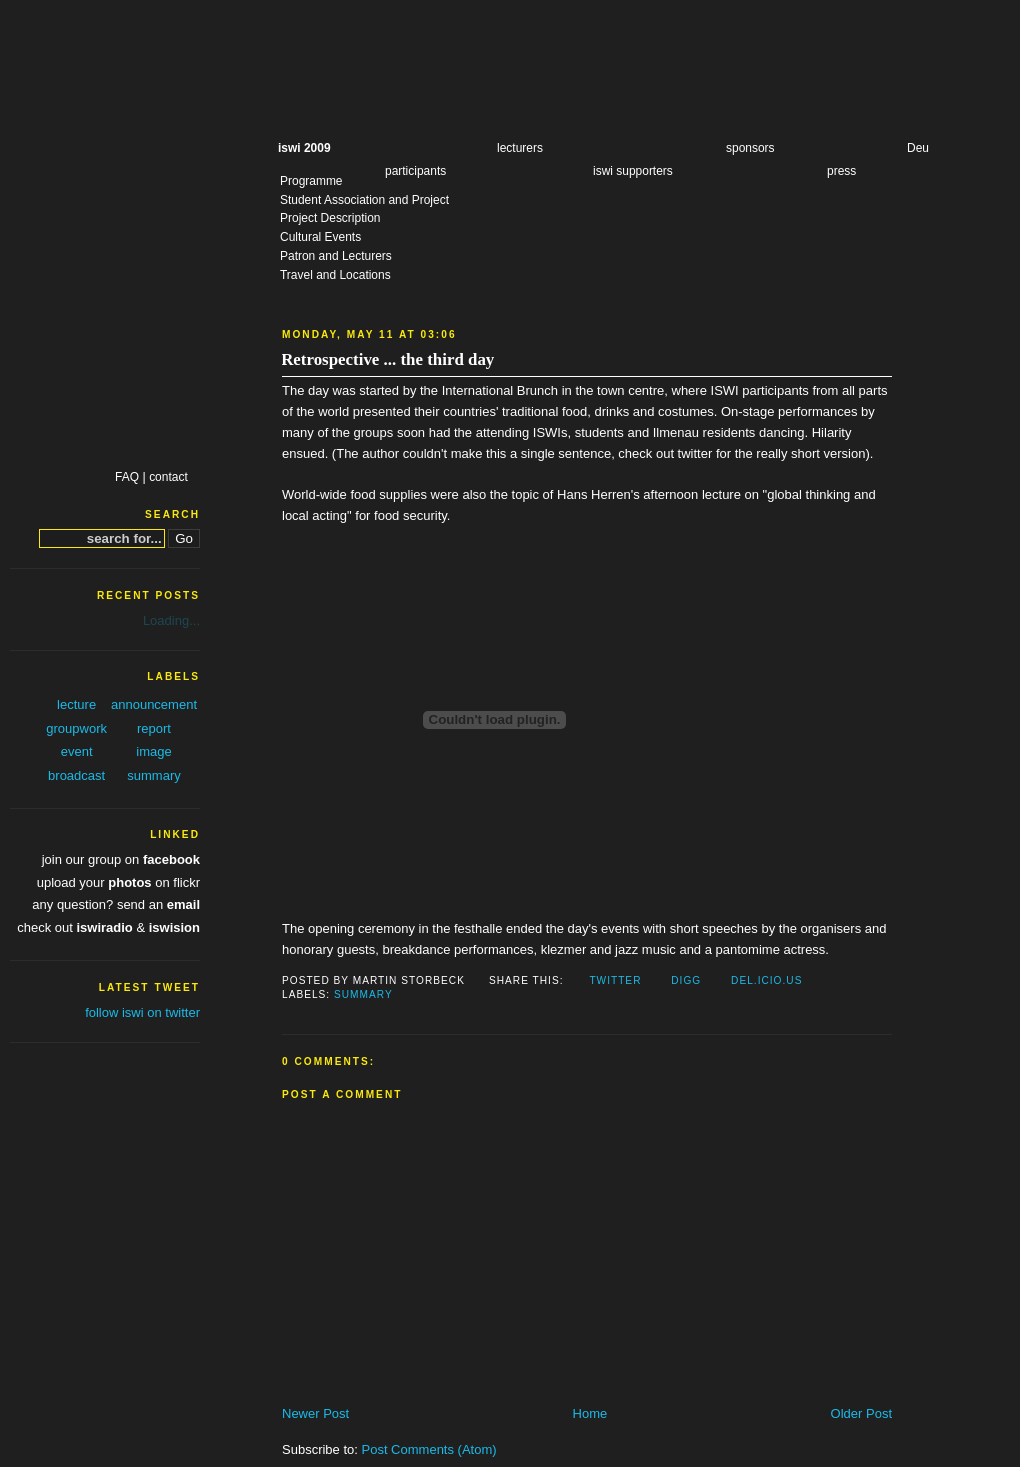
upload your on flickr (118, 882)
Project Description (330, 218)
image (153, 751)
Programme (311, 181)
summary (363, 994)
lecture (76, 704)
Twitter (615, 980)
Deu (918, 148)
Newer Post (315, 1413)
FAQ (127, 477)
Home (590, 1413)
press (841, 171)
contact (168, 477)
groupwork (76, 728)
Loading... (171, 620)
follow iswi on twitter (142, 1012)
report (154, 728)
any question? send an (116, 904)
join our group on (121, 859)
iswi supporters (633, 171)
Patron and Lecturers (336, 256)
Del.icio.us (766, 980)
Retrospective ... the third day (387, 359)
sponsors (750, 148)
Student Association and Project (364, 200)
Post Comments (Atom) (429, 1449)
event (77, 751)
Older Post (861, 1413)
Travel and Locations (335, 275)
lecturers (520, 148)
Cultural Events (320, 237)
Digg (686, 980)
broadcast (76, 775)
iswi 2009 (304, 148)
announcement (154, 704)
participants (415, 171)
